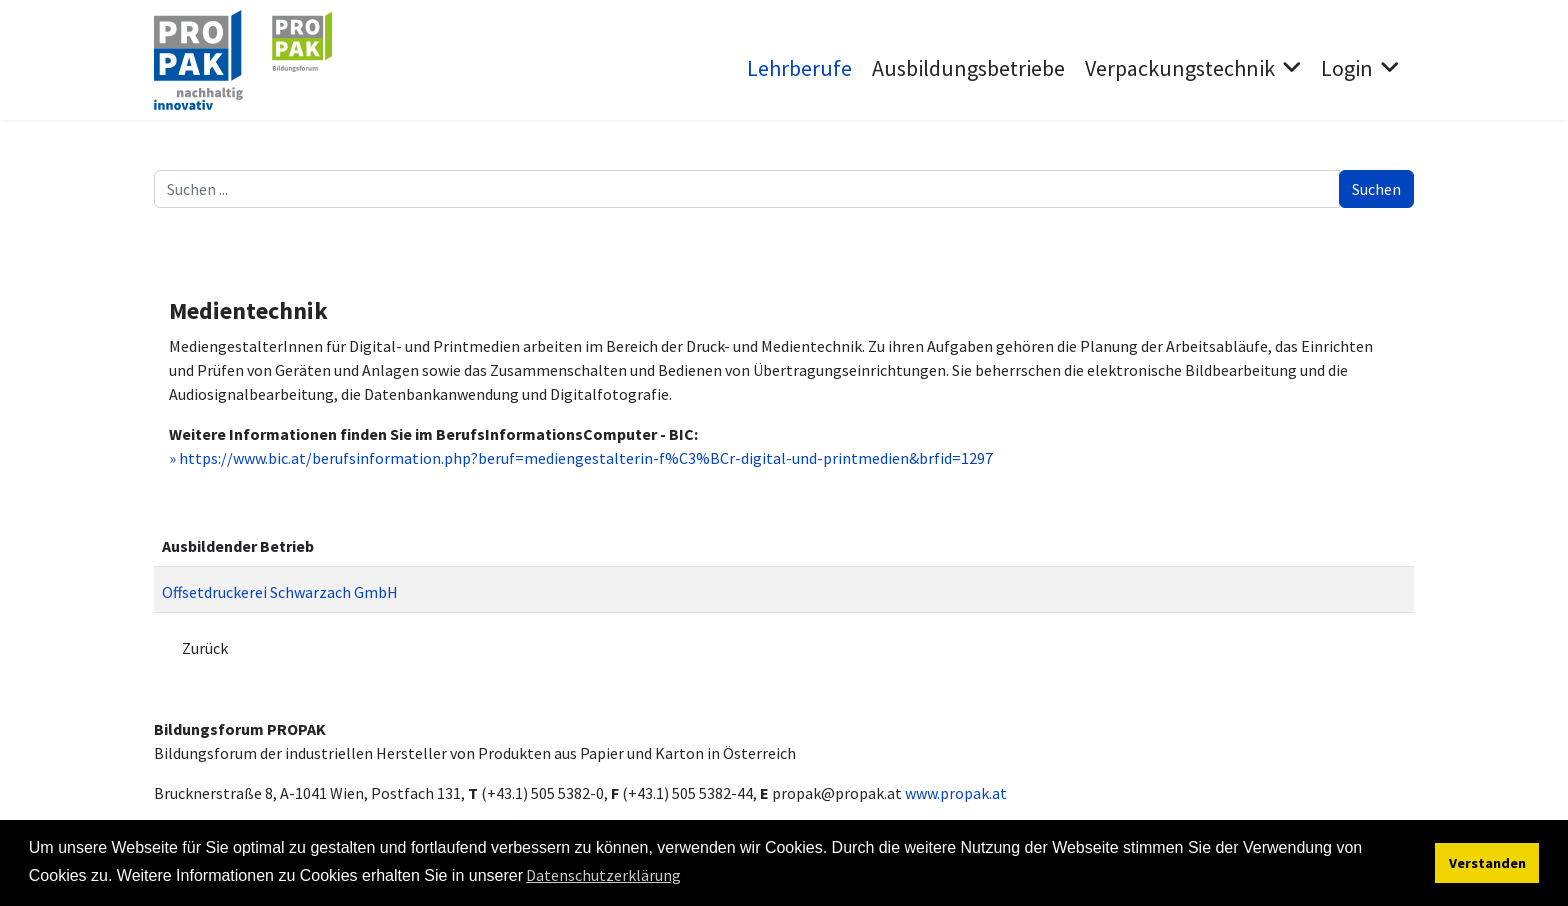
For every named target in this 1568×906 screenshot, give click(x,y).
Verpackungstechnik (1180, 68)
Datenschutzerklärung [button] (603, 875)
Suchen (1376, 189)
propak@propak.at (837, 793)
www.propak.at (956, 793)
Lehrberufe (799, 68)
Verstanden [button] (1487, 863)
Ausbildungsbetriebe (968, 68)
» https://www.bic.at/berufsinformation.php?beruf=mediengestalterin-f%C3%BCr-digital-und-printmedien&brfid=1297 (581, 458)
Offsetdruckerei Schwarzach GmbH (280, 592)
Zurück (205, 648)
